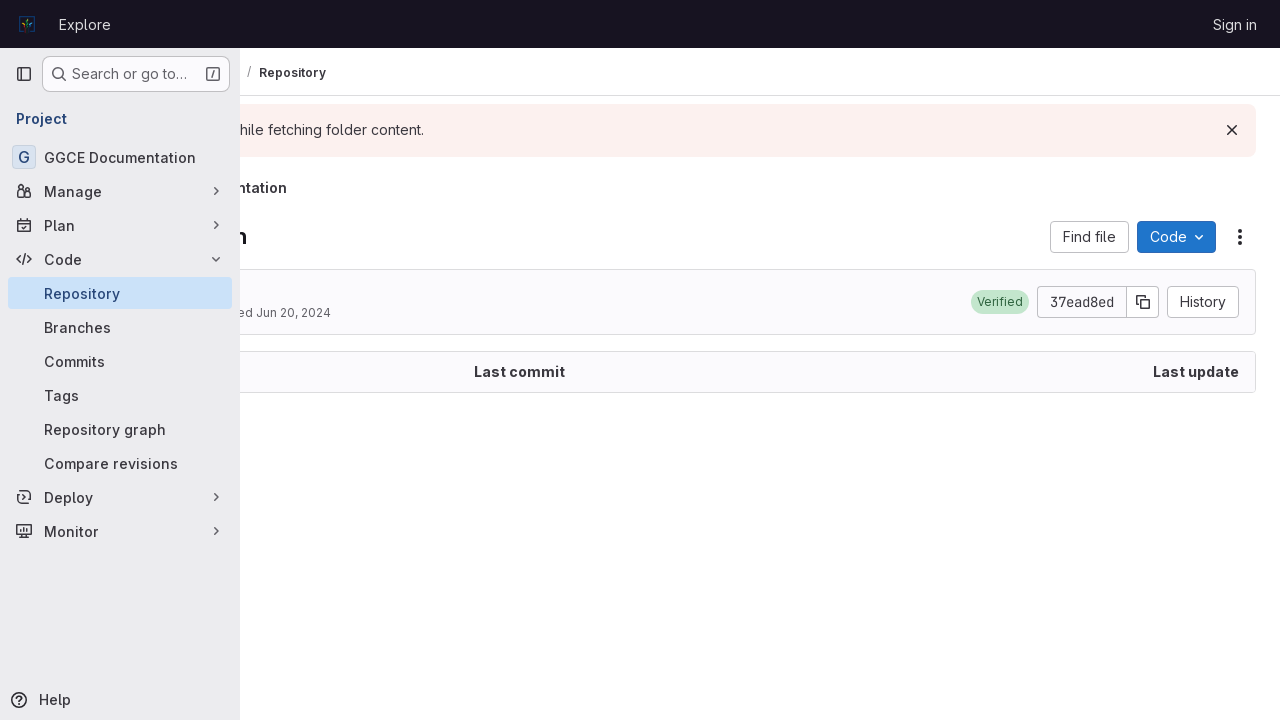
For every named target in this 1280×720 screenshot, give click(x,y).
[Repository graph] (120, 429)
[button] (1000, 302)
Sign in (1235, 24)
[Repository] (120, 293)
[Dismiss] (1232, 130)
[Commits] (120, 361)
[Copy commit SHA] (1143, 302)
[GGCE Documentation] (120, 157)
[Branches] (120, 327)
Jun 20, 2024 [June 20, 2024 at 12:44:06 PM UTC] (499, 312)
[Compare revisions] (120, 463)
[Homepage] (27, 24)
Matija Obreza (362, 312)
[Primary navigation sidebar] (24, 74)
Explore (85, 24)
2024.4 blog (364, 292)
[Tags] (120, 395)
